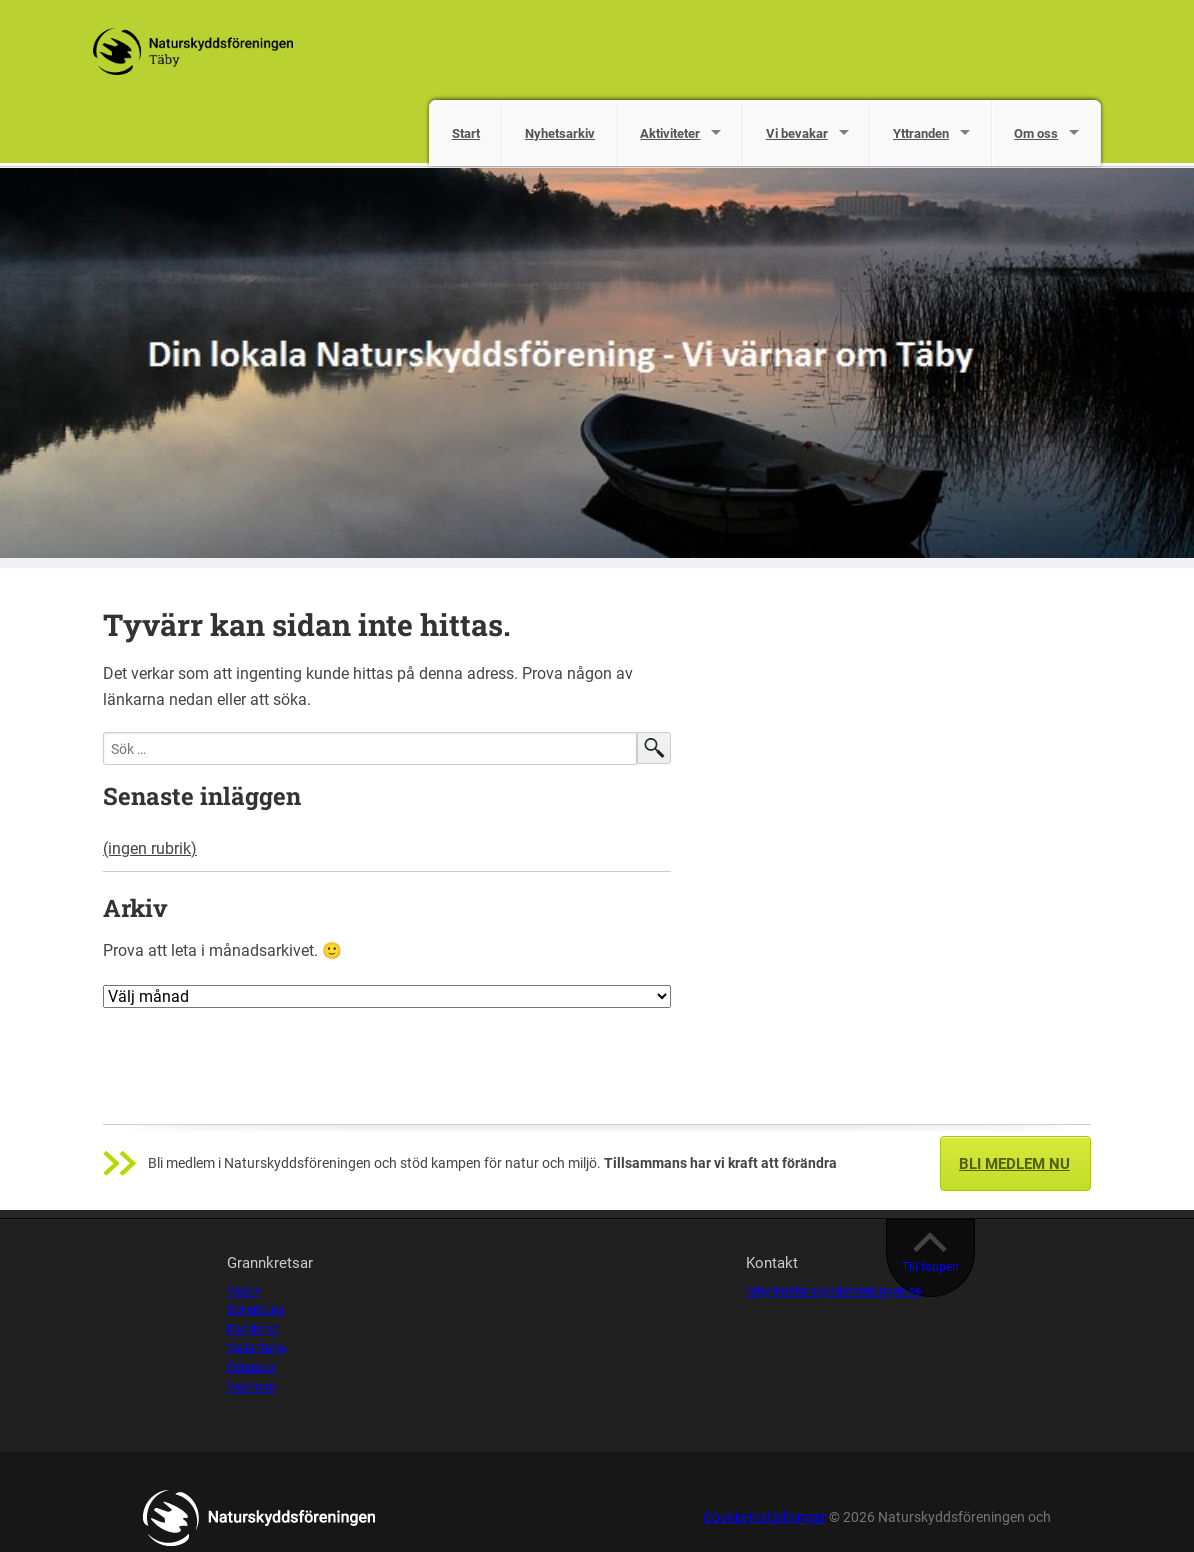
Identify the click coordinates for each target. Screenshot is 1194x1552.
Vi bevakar (797, 133)
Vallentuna (256, 1348)
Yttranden (921, 133)
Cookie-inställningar (764, 1517)
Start (466, 133)
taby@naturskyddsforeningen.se (833, 1291)
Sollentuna (256, 1310)
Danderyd (253, 1329)
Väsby (244, 1291)
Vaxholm (251, 1387)
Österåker (252, 1368)
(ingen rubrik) (150, 848)
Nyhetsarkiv (560, 133)
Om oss (1036, 133)
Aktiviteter (670, 133)
